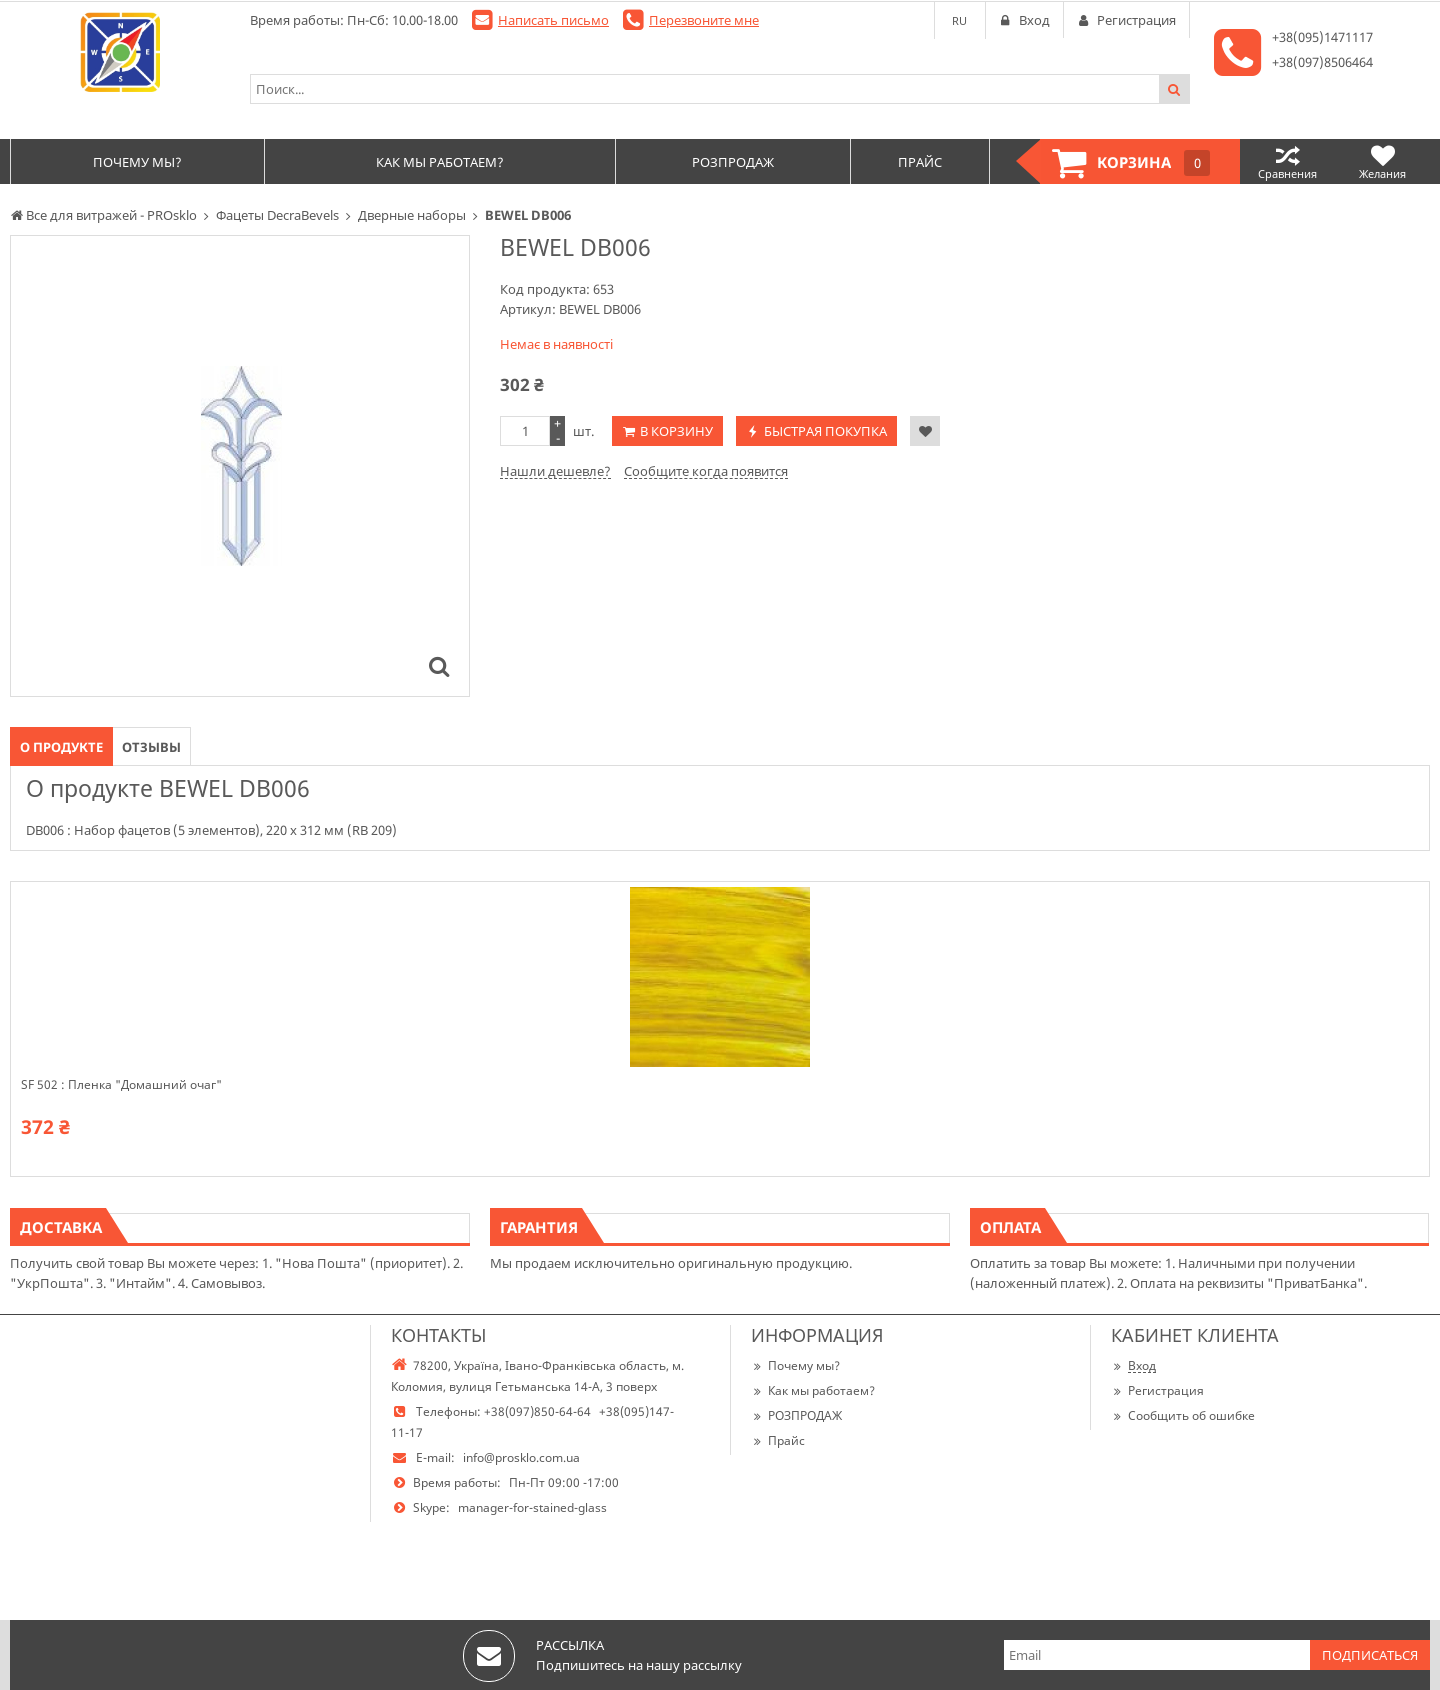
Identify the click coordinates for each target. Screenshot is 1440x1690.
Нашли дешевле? (555, 471)
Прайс (778, 1440)
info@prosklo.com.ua (521, 1457)
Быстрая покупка (825, 431)
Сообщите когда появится (706, 471)
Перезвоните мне (704, 20)
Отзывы (151, 747)
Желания (1382, 161)
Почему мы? (795, 1365)
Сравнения (1287, 161)
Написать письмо (553, 20)
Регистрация (1157, 1390)
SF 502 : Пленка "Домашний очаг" (121, 1085)
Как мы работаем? (813, 1390)
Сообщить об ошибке (1183, 1415)
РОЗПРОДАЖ (796, 1415)
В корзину (676, 431)
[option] (240, 466)
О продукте (61, 747)
